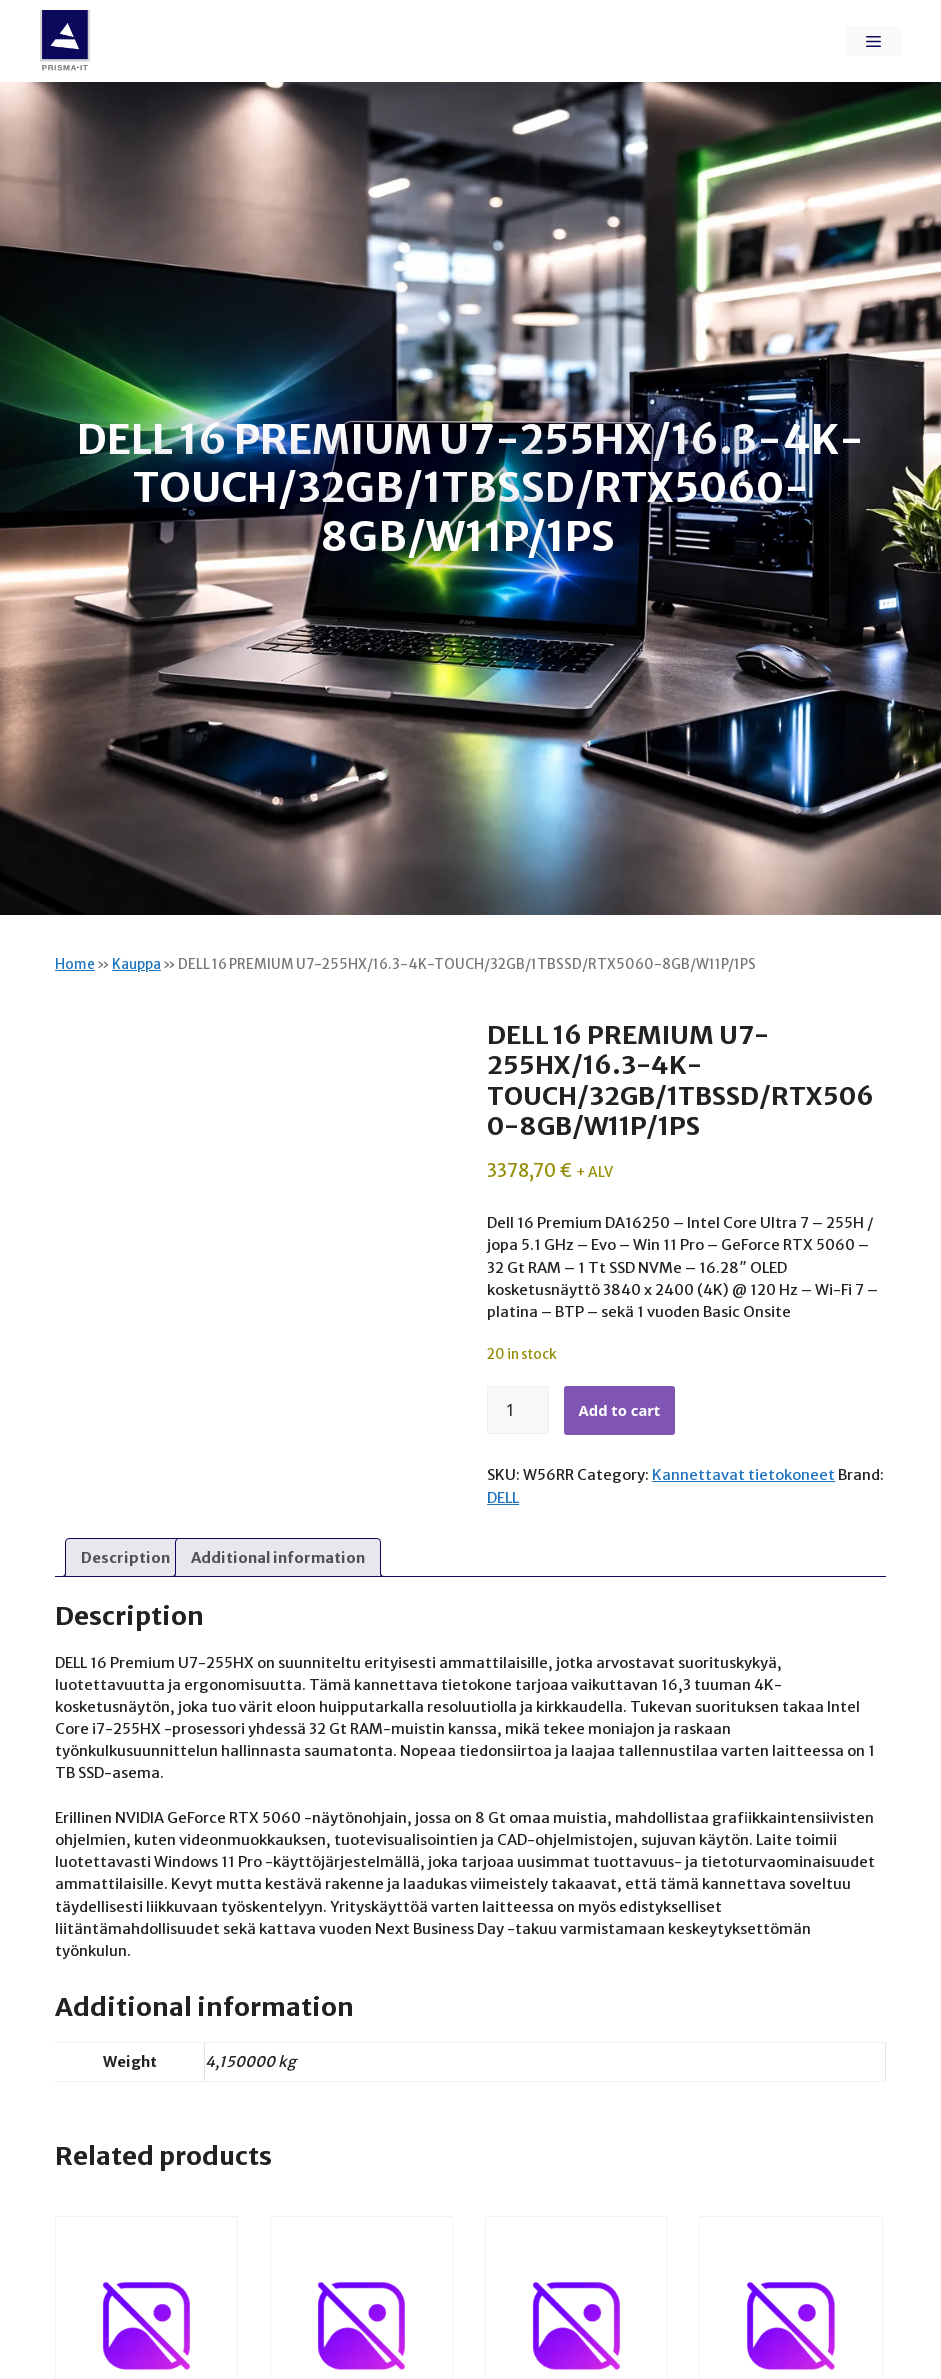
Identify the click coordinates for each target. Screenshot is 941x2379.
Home (75, 964)
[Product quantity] (518, 1410)
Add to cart (620, 1410)
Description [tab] (125, 1557)
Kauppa (136, 964)
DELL (503, 1497)
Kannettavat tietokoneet (743, 1474)
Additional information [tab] (278, 1557)
